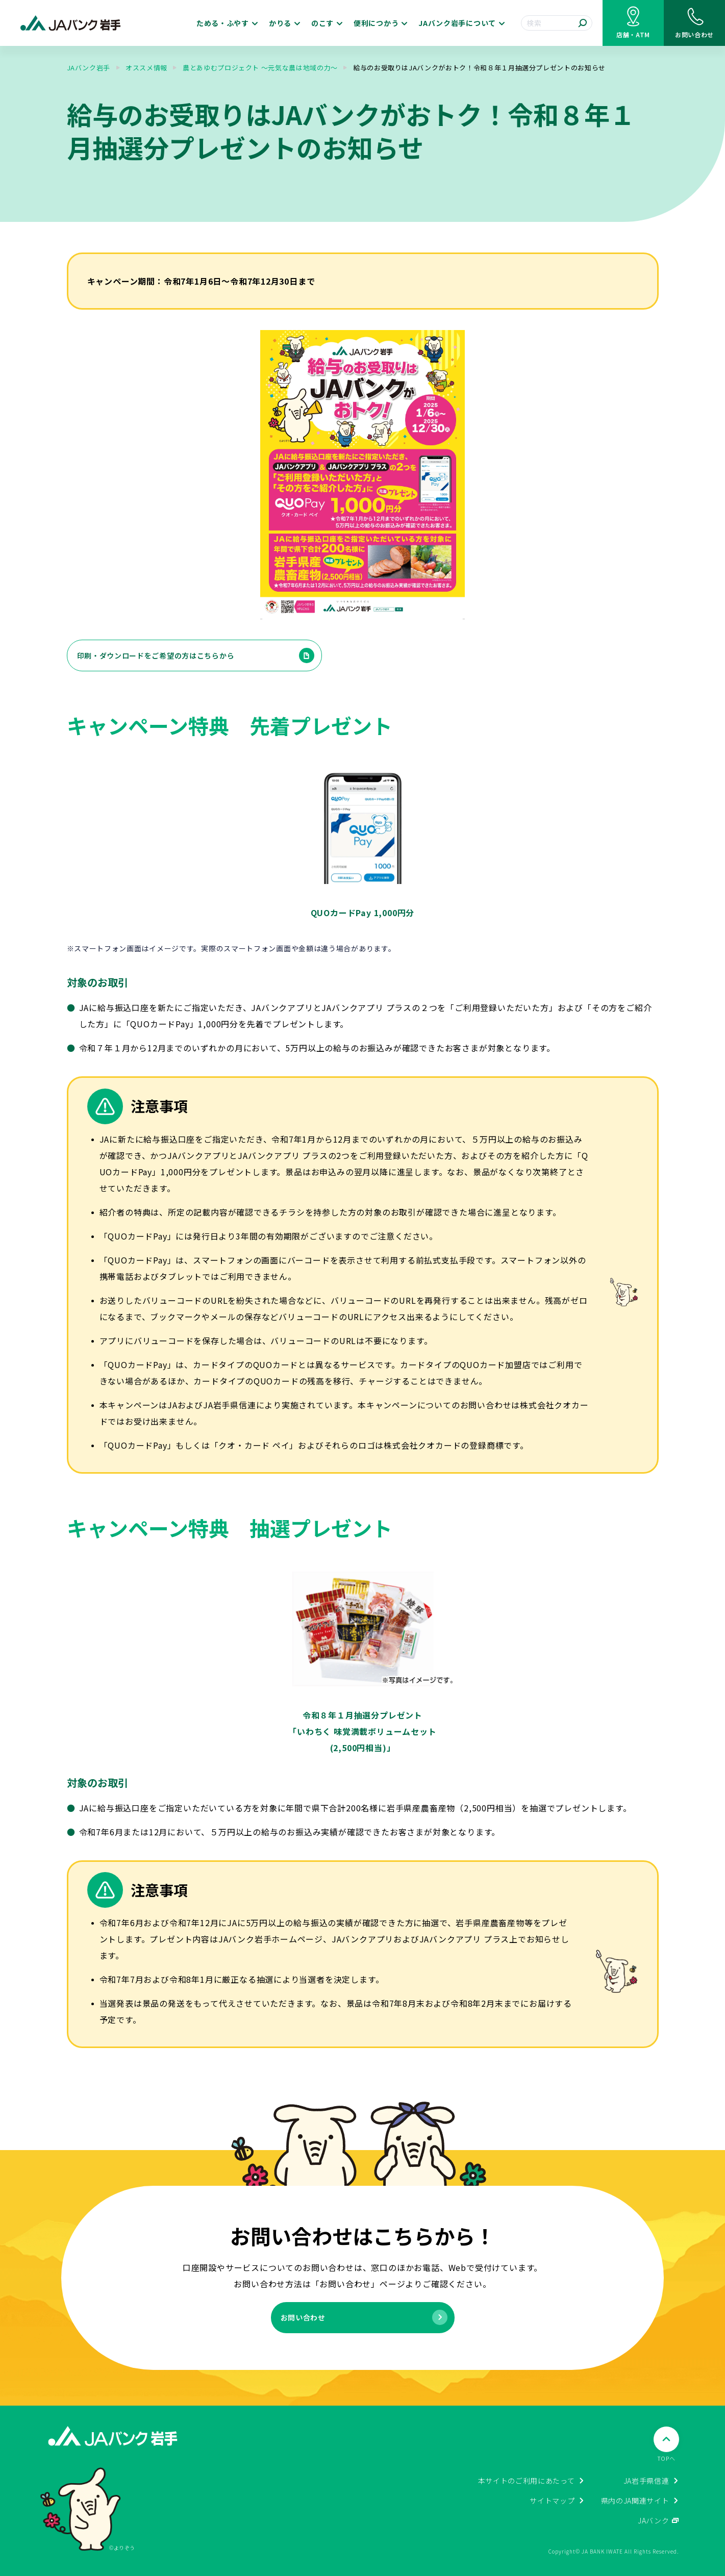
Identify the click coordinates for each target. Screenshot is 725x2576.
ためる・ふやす (222, 23)
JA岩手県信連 (646, 2481)
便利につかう (376, 23)
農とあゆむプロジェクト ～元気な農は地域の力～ (260, 67)
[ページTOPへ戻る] (666, 2444)
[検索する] (583, 23)
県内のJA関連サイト (635, 2500)
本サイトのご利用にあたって (526, 2481)
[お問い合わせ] (694, 23)
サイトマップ (552, 2500)
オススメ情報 (146, 67)
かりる (280, 23)
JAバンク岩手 (89, 67)
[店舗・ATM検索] (633, 23)
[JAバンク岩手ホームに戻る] (70, 23)
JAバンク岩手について (457, 23)
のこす (322, 23)
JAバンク (653, 2520)
